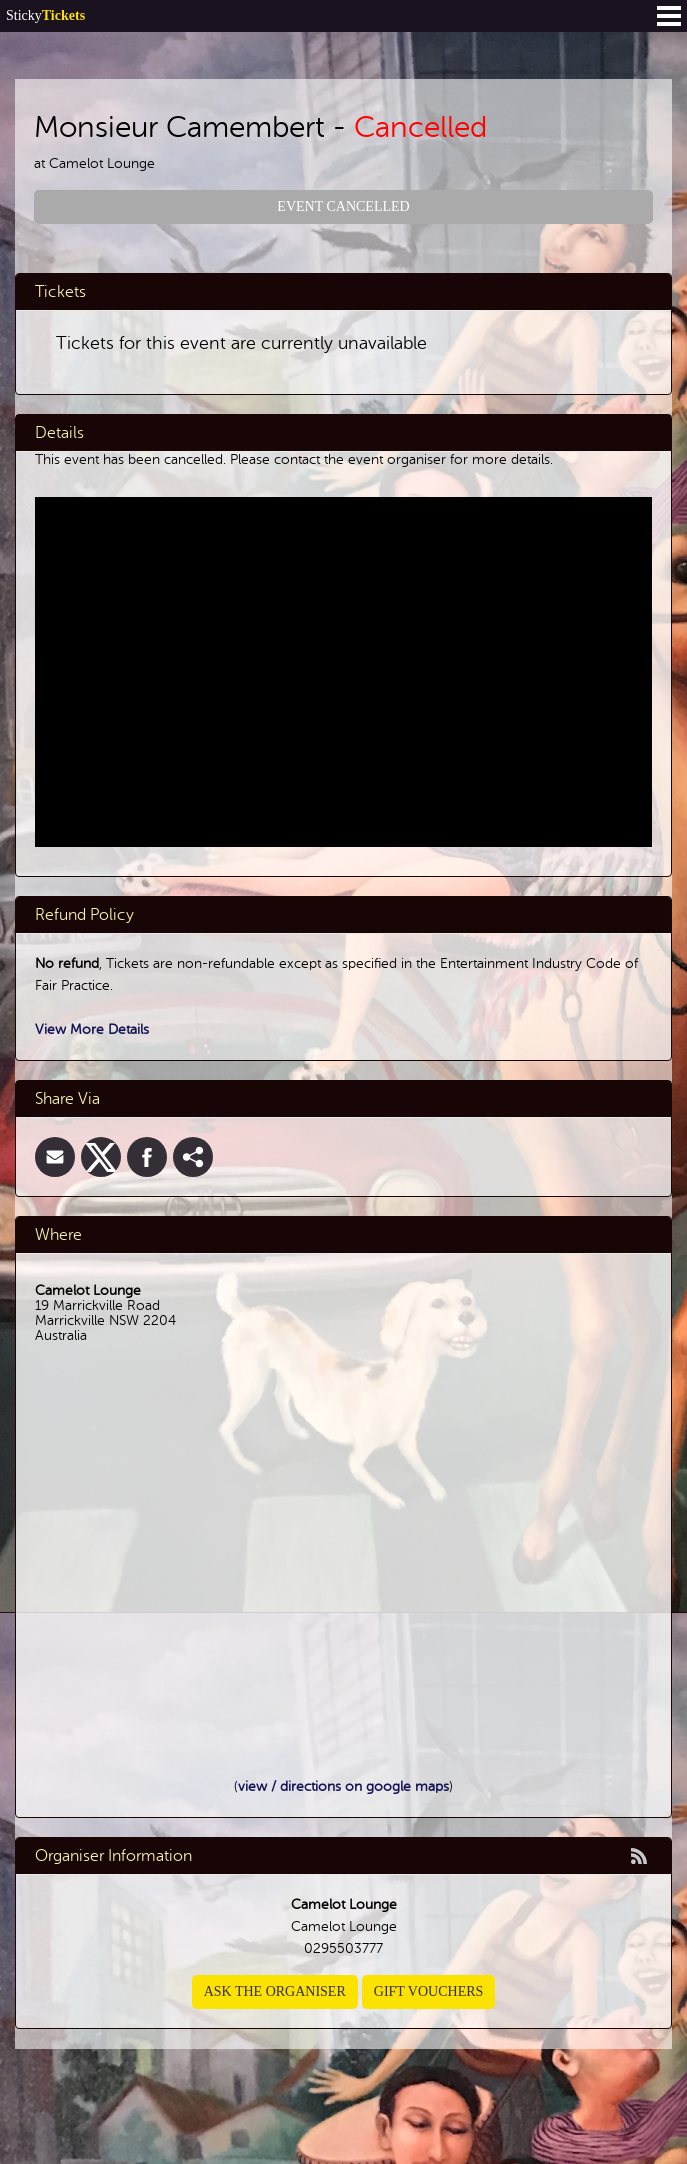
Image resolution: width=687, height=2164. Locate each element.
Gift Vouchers (429, 1991)
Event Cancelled (343, 206)
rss (639, 1856)
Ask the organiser (275, 1991)
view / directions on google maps (343, 1786)
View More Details (92, 1029)
